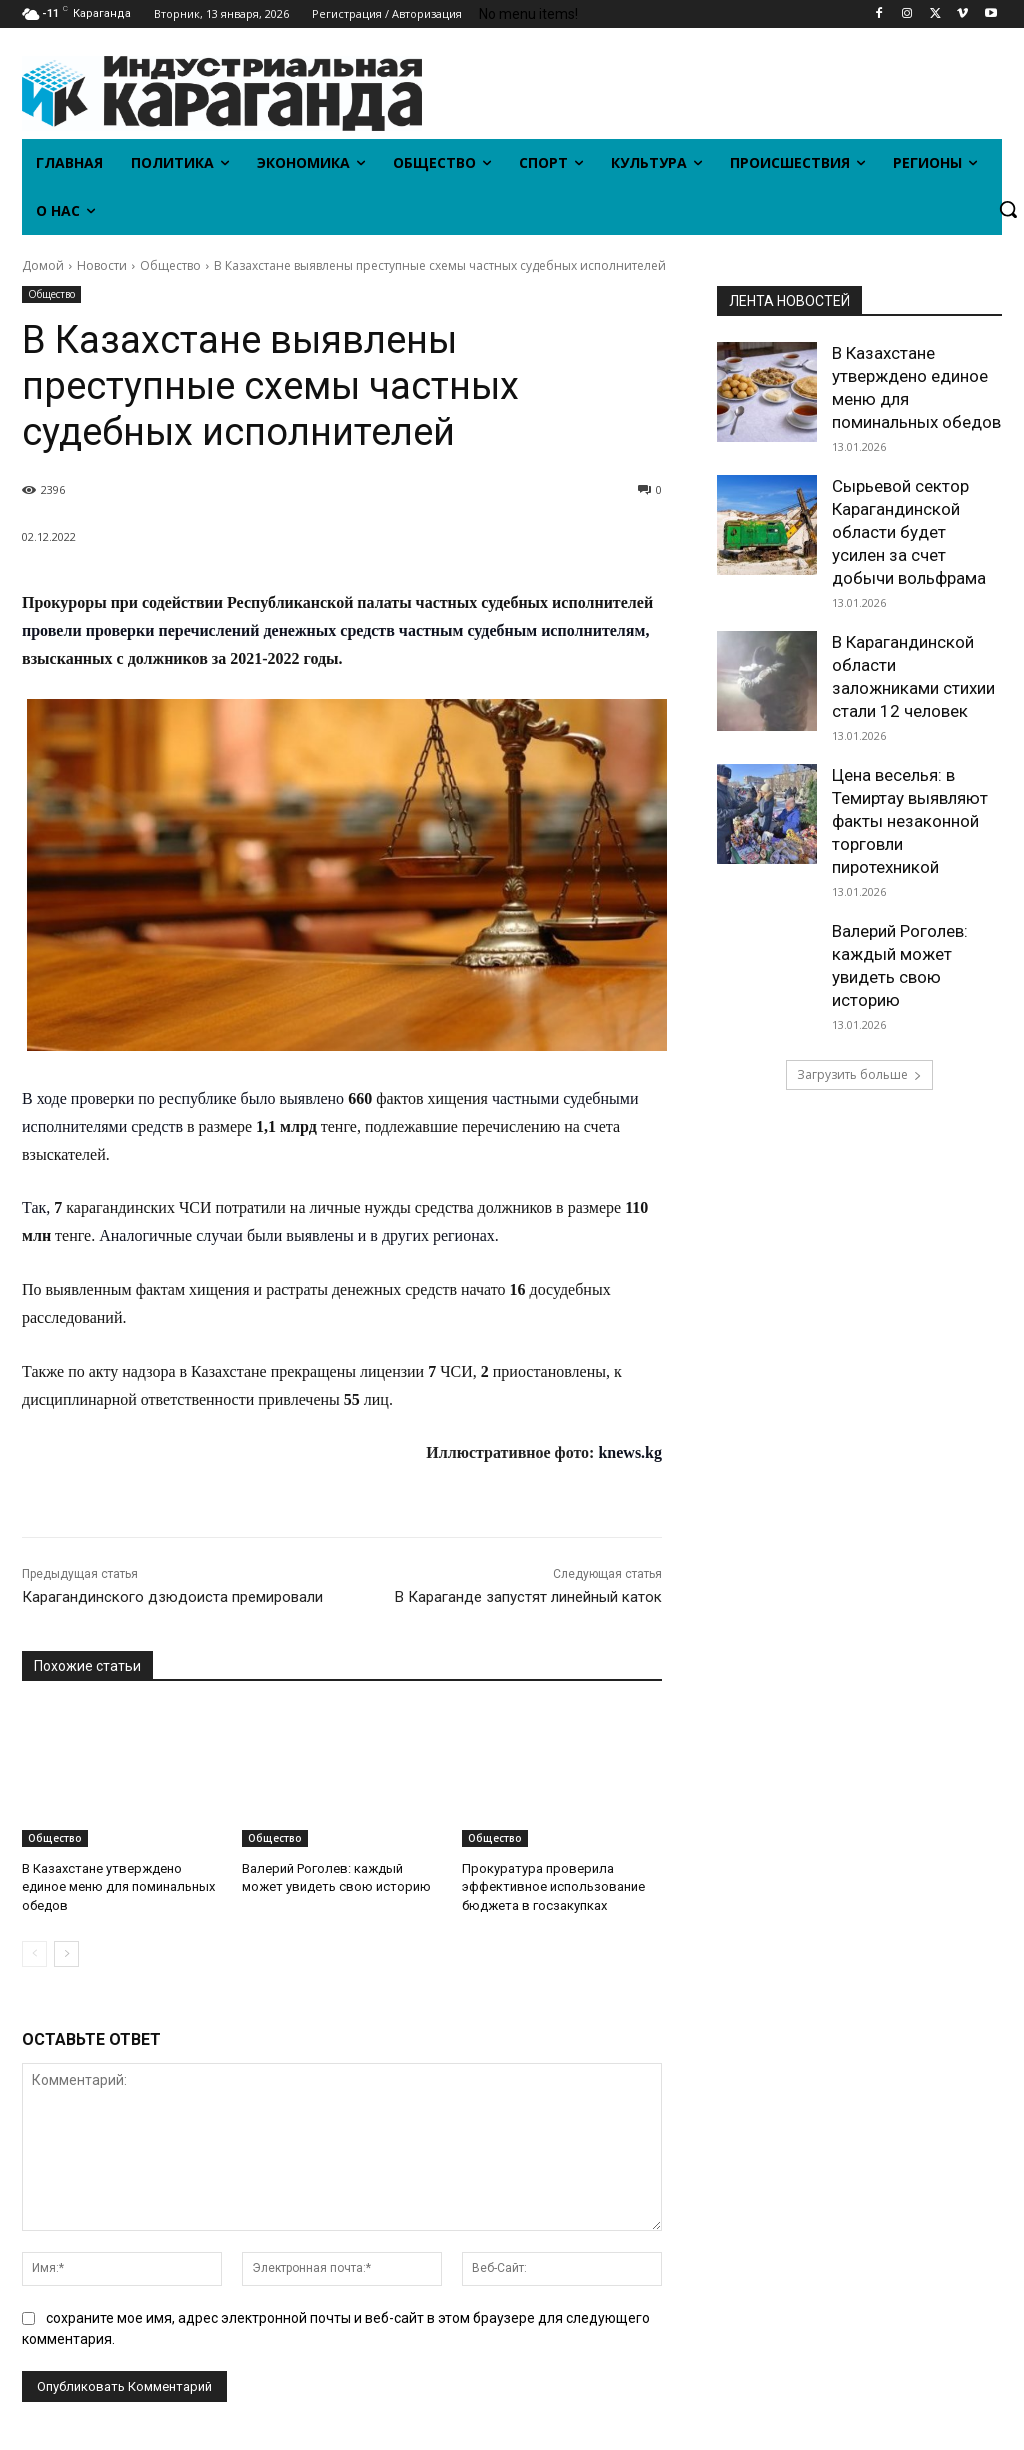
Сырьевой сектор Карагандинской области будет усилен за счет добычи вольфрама (909, 532)
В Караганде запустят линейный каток (528, 1597)
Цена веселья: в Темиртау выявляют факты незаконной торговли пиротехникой (910, 821)
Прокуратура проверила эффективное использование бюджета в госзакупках (553, 1886)
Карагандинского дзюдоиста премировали (172, 1597)
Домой (43, 265)
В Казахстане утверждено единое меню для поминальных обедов (118, 1886)
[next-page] (66, 1954)
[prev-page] (34, 1954)
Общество (170, 265)
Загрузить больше (859, 1074)
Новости (102, 265)
